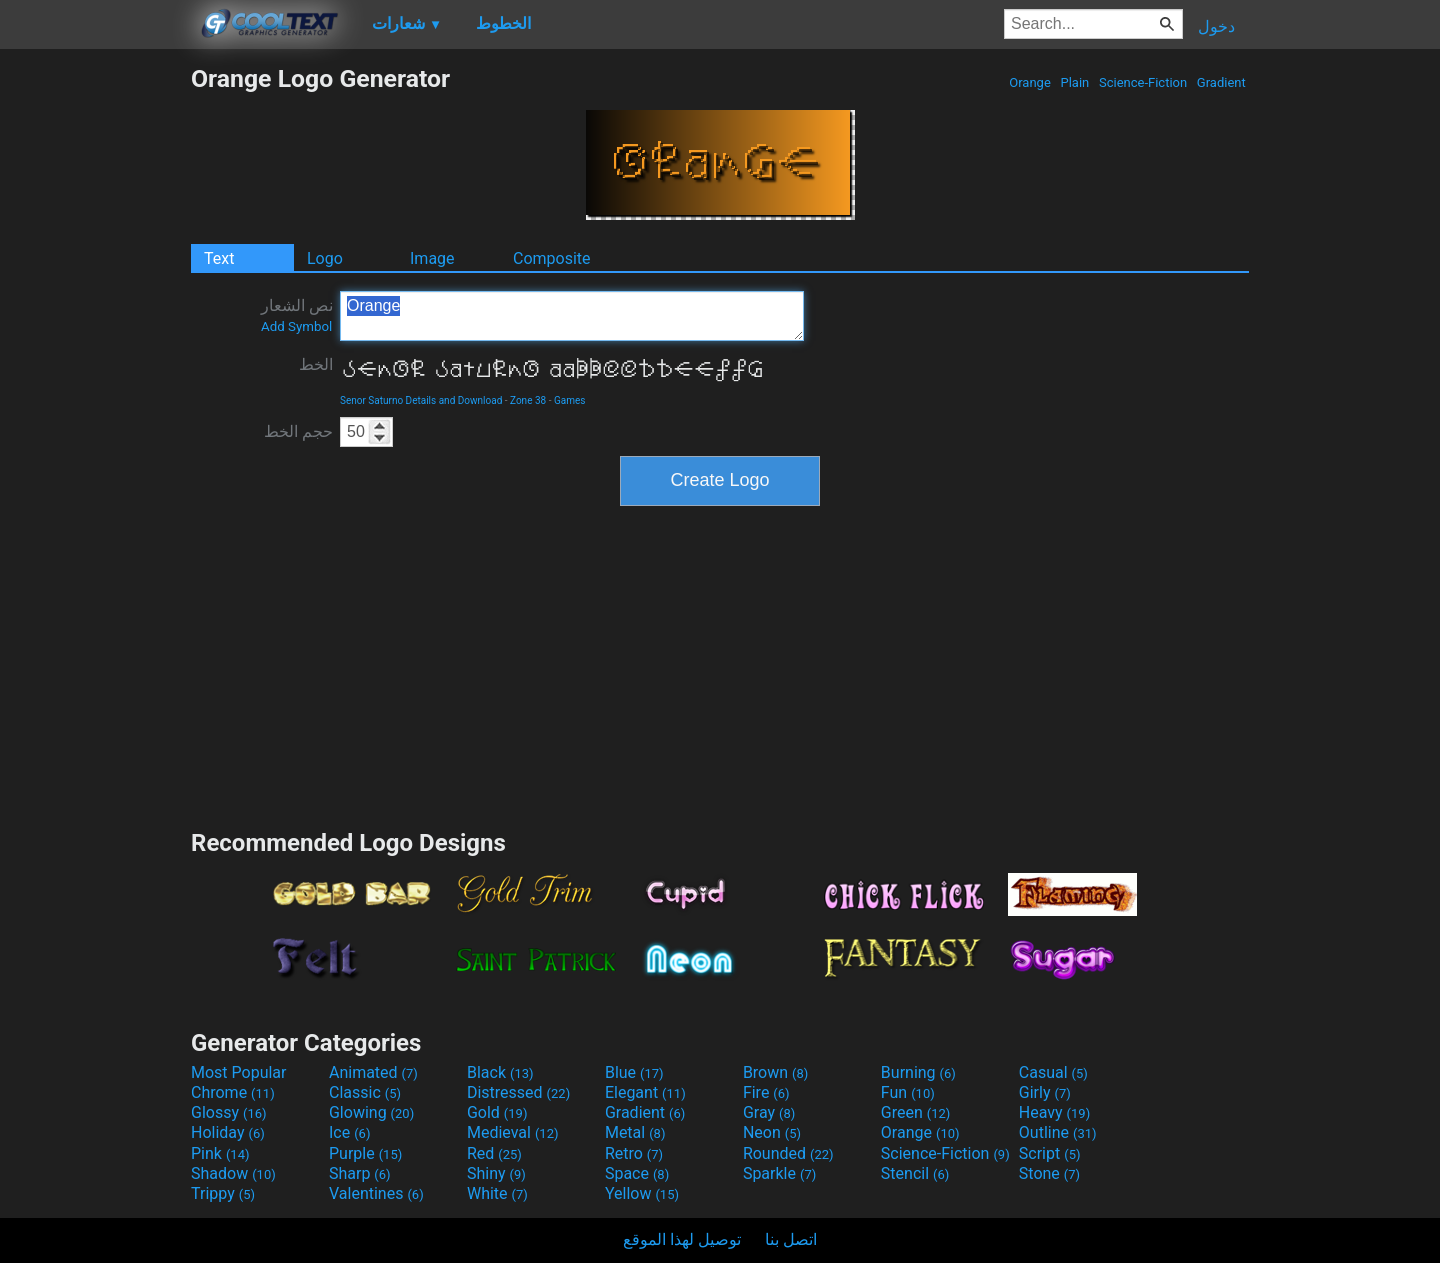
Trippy (223, 1193)
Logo (325, 258)
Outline (1058, 1132)
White (497, 1193)
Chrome (233, 1092)
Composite (552, 258)
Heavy (1054, 1112)
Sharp (360, 1173)
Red (494, 1153)
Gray (769, 1112)
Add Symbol (296, 326)
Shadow (233, 1173)
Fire (766, 1092)
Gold (497, 1112)
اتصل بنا (791, 1239)
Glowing (371, 1112)
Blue (634, 1072)
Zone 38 (528, 400)
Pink (220, 1153)
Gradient (1221, 82)
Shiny (496, 1173)
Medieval (513, 1132)
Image (432, 258)
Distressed (518, 1092)
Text (219, 258)
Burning (918, 1072)
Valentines (376, 1193)
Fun (908, 1092)
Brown (775, 1072)
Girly (1045, 1092)
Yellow (642, 1193)
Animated (373, 1072)
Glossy (229, 1112)
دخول (1216, 26)
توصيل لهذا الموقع (682, 1239)
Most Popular (239, 1072)
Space (637, 1173)
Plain (1074, 82)
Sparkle (779, 1173)
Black (500, 1072)
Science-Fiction (1143, 82)
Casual (1053, 1072)
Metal (635, 1132)
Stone (1049, 1173)
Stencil (915, 1173)
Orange (1030, 82)
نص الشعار (297, 315)
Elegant (645, 1092)
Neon (772, 1132)
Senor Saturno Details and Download (421, 400)
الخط (316, 364)
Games (569, 400)
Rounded (788, 1153)
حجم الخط (298, 431)
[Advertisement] (95, 364)
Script (1050, 1153)
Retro (634, 1153)
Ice (349, 1132)
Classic (365, 1092)
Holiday (228, 1132)
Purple (365, 1153)
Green (916, 1112)
